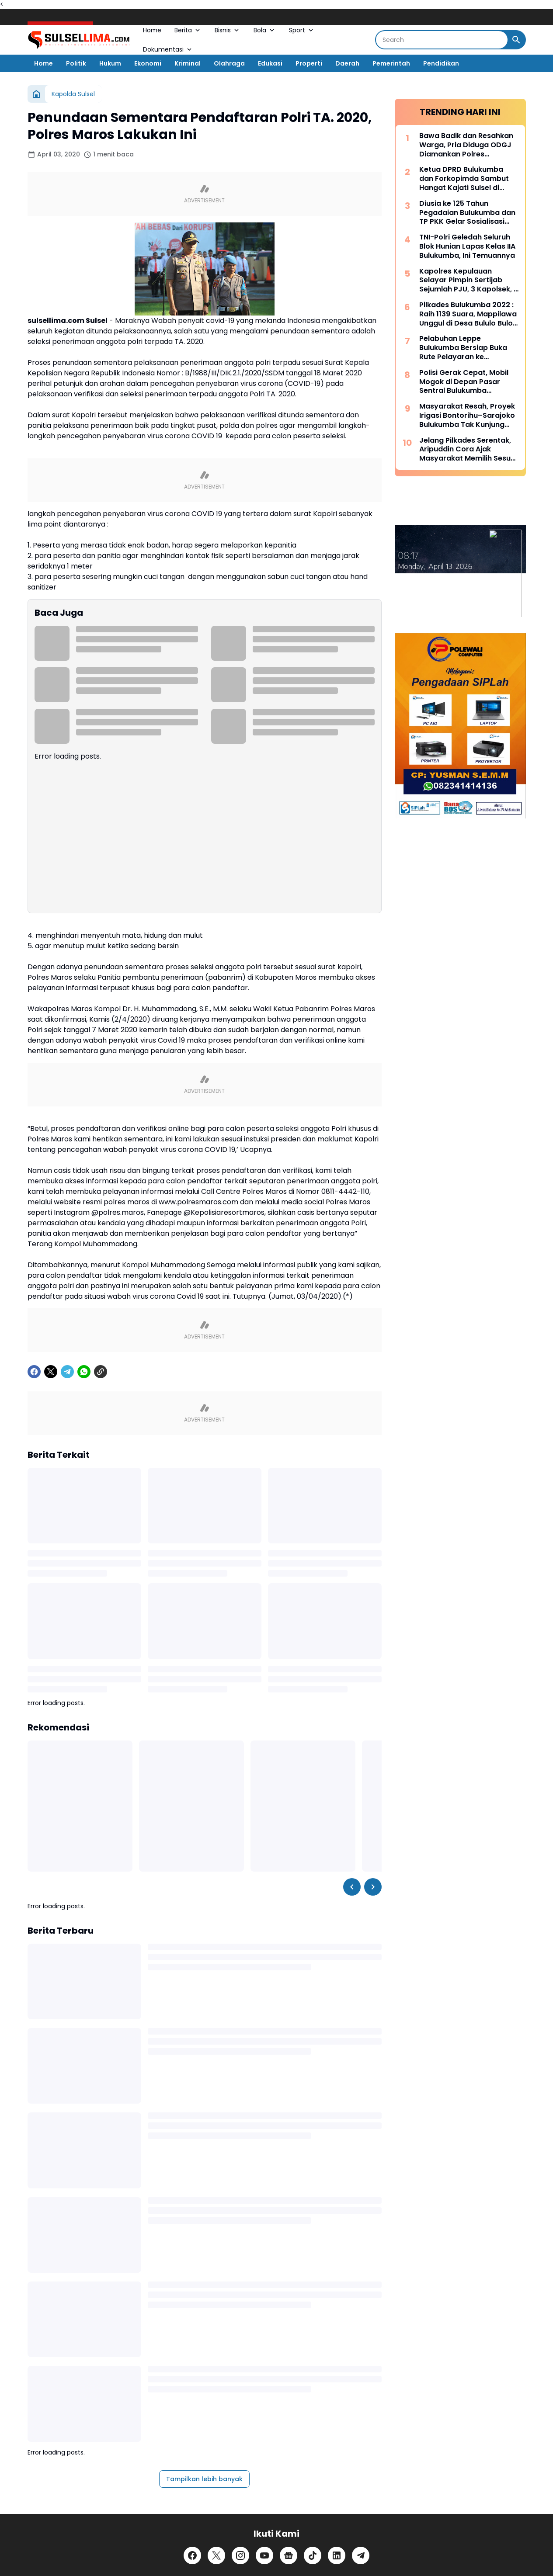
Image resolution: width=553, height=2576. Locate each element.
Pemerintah (391, 63)
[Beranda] (36, 94)
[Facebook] (34, 1371)
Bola (265, 30)
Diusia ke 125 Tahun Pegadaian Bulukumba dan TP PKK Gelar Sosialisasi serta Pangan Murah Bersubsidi (467, 212)
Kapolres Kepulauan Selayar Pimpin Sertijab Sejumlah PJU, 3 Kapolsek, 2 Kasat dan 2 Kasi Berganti (468, 280)
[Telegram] (67, 1371)
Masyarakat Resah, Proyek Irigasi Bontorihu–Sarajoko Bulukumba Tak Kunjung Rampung (467, 415)
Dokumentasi (168, 49)
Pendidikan (441, 63)
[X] (50, 1371)
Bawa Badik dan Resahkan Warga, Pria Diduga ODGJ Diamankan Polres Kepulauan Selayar (466, 145)
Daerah (347, 63)
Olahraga (229, 63)
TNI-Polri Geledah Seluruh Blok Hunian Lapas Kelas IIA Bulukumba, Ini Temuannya (467, 246)
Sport (302, 30)
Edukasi (270, 63)
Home (152, 30)
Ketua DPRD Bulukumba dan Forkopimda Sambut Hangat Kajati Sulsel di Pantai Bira (464, 178)
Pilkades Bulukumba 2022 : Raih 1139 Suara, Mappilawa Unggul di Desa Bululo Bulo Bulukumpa (468, 314)
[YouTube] (264, 2555)
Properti (309, 63)
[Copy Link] (100, 1371)
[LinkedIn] (336, 2555)
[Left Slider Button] (352, 1887)
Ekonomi (147, 63)
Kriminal (187, 63)
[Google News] (288, 2555)
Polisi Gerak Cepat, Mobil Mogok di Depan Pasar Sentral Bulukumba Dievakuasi (463, 381)
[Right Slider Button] (373, 1887)
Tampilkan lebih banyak (204, 2479)
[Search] (442, 40)
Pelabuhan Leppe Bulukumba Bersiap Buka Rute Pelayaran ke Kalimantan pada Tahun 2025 (463, 347)
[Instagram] (240, 2555)
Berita (188, 30)
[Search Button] (516, 40)
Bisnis (227, 30)
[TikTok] (312, 2555)
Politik (76, 63)
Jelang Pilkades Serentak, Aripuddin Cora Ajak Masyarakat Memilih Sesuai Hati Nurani (468, 449)
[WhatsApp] (83, 1371)
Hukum (110, 63)
